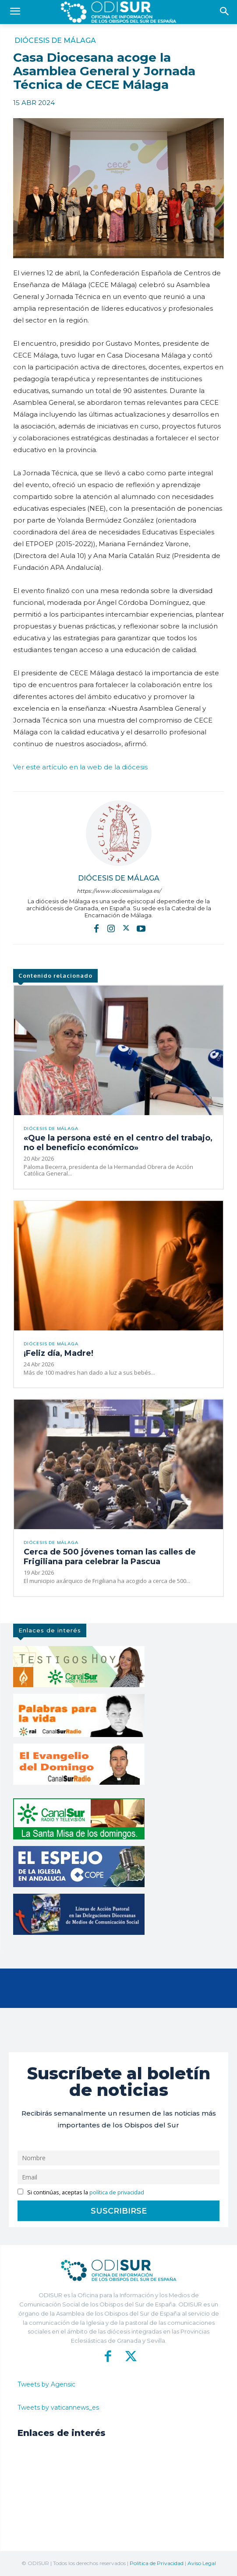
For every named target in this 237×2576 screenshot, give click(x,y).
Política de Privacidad (157, 2563)
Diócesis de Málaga (55, 40)
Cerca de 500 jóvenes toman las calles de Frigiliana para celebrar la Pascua (110, 1556)
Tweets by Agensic (46, 2384)
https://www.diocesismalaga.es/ (119, 891)
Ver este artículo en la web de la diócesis (80, 767)
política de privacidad (116, 2192)
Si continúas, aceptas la (81, 2192)
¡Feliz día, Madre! (58, 1353)
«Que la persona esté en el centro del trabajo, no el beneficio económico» (118, 1142)
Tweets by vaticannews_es (58, 2407)
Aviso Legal (201, 2563)
